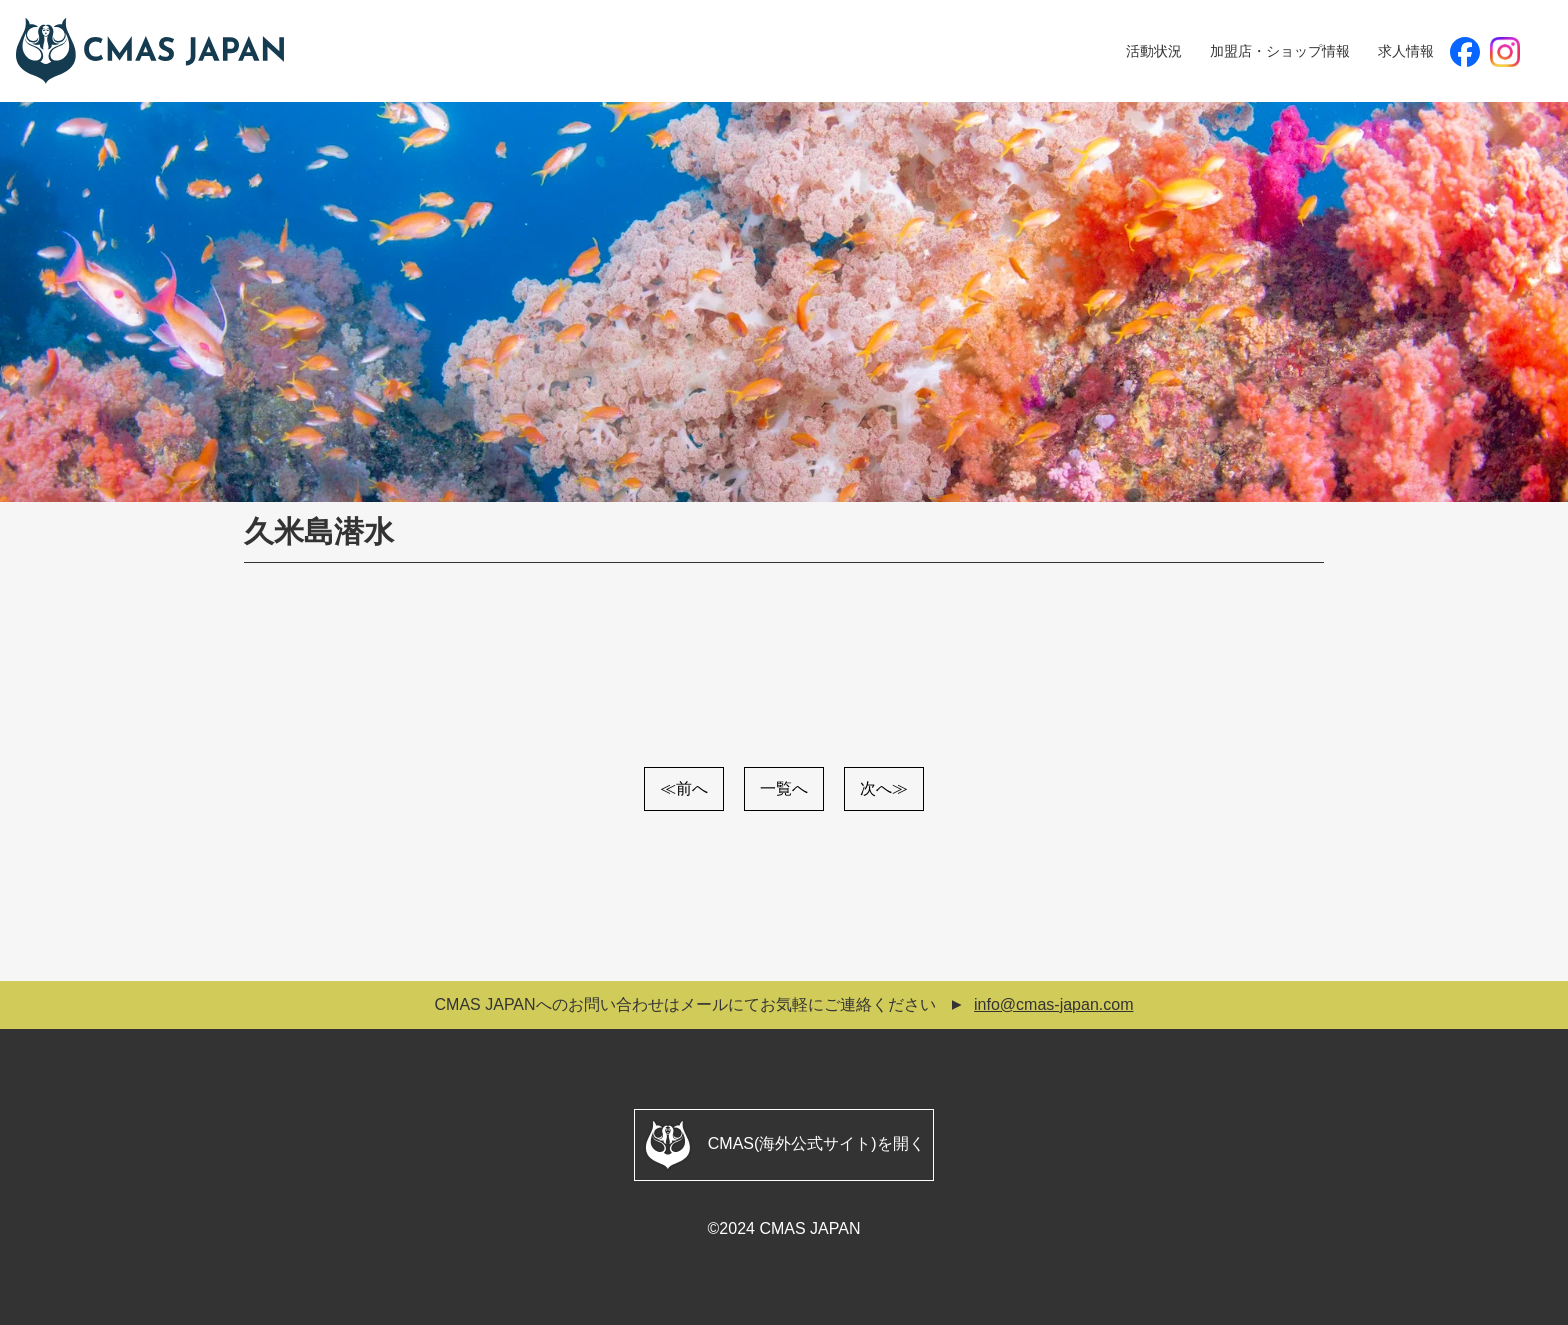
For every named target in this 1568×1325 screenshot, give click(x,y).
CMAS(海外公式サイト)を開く (783, 1145)
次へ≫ (884, 788)
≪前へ (684, 788)
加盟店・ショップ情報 (1280, 51)
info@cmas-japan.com (1053, 1004)
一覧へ (784, 788)
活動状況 (1154, 51)
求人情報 (1406, 51)
